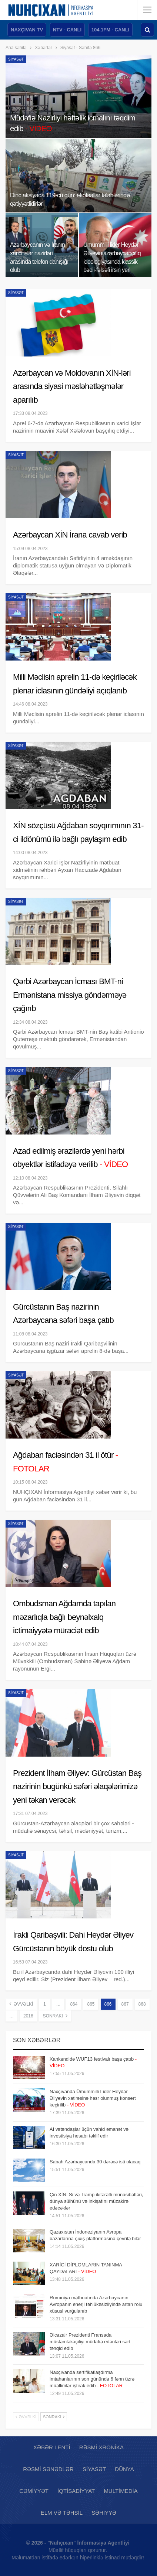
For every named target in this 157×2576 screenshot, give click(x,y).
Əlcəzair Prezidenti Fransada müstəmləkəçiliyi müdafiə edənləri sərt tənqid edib (90, 2341)
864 (73, 2004)
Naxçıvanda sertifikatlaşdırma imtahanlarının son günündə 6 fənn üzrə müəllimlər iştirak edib (92, 2378)
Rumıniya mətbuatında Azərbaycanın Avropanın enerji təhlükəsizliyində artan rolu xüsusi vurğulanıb (96, 2304)
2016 (28, 2016)
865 (90, 2004)
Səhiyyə (103, 2513)
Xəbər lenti (51, 2447)
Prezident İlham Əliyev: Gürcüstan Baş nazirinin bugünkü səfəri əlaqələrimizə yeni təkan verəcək (77, 1786)
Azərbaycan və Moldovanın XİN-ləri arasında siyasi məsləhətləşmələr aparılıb (72, 386)
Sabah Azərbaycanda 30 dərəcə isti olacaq (95, 2161)
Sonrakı (55, 2016)
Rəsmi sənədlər (48, 2469)
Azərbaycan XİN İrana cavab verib (70, 534)
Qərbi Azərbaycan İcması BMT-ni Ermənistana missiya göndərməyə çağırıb (69, 995)
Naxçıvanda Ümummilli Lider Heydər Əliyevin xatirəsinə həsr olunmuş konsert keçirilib (93, 2098)
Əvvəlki (21, 2004)
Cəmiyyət (34, 2491)
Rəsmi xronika (101, 2447)
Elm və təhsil (62, 2513)
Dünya (124, 2469)
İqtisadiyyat (76, 2491)
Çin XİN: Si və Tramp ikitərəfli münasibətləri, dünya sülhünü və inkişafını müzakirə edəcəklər (96, 2201)
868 (142, 2004)
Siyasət (16, 59)
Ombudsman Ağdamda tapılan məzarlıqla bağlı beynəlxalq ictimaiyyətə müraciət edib (64, 1617)
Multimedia (120, 2491)
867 (125, 2004)
